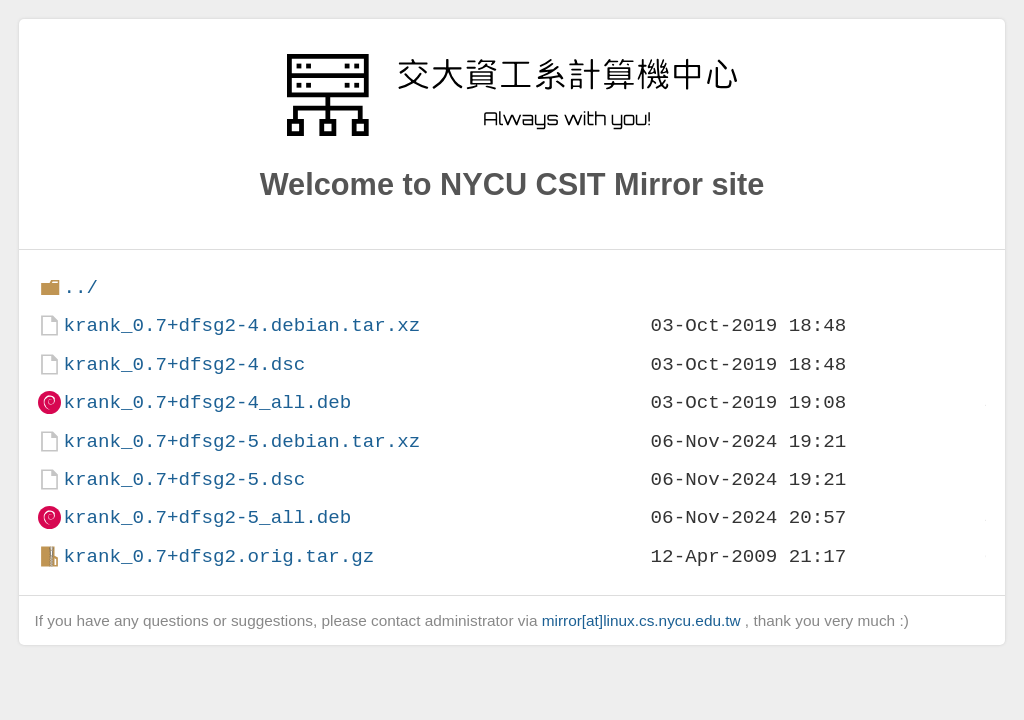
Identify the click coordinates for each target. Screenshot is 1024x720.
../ (80, 287)
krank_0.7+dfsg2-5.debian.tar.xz (241, 441)
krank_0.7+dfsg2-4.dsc (184, 364)
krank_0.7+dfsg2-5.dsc (184, 479)
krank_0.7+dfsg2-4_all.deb (207, 402)
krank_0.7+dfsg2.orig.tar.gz (218, 556)
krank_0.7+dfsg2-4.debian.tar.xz (241, 325)
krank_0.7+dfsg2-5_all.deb (207, 517)
